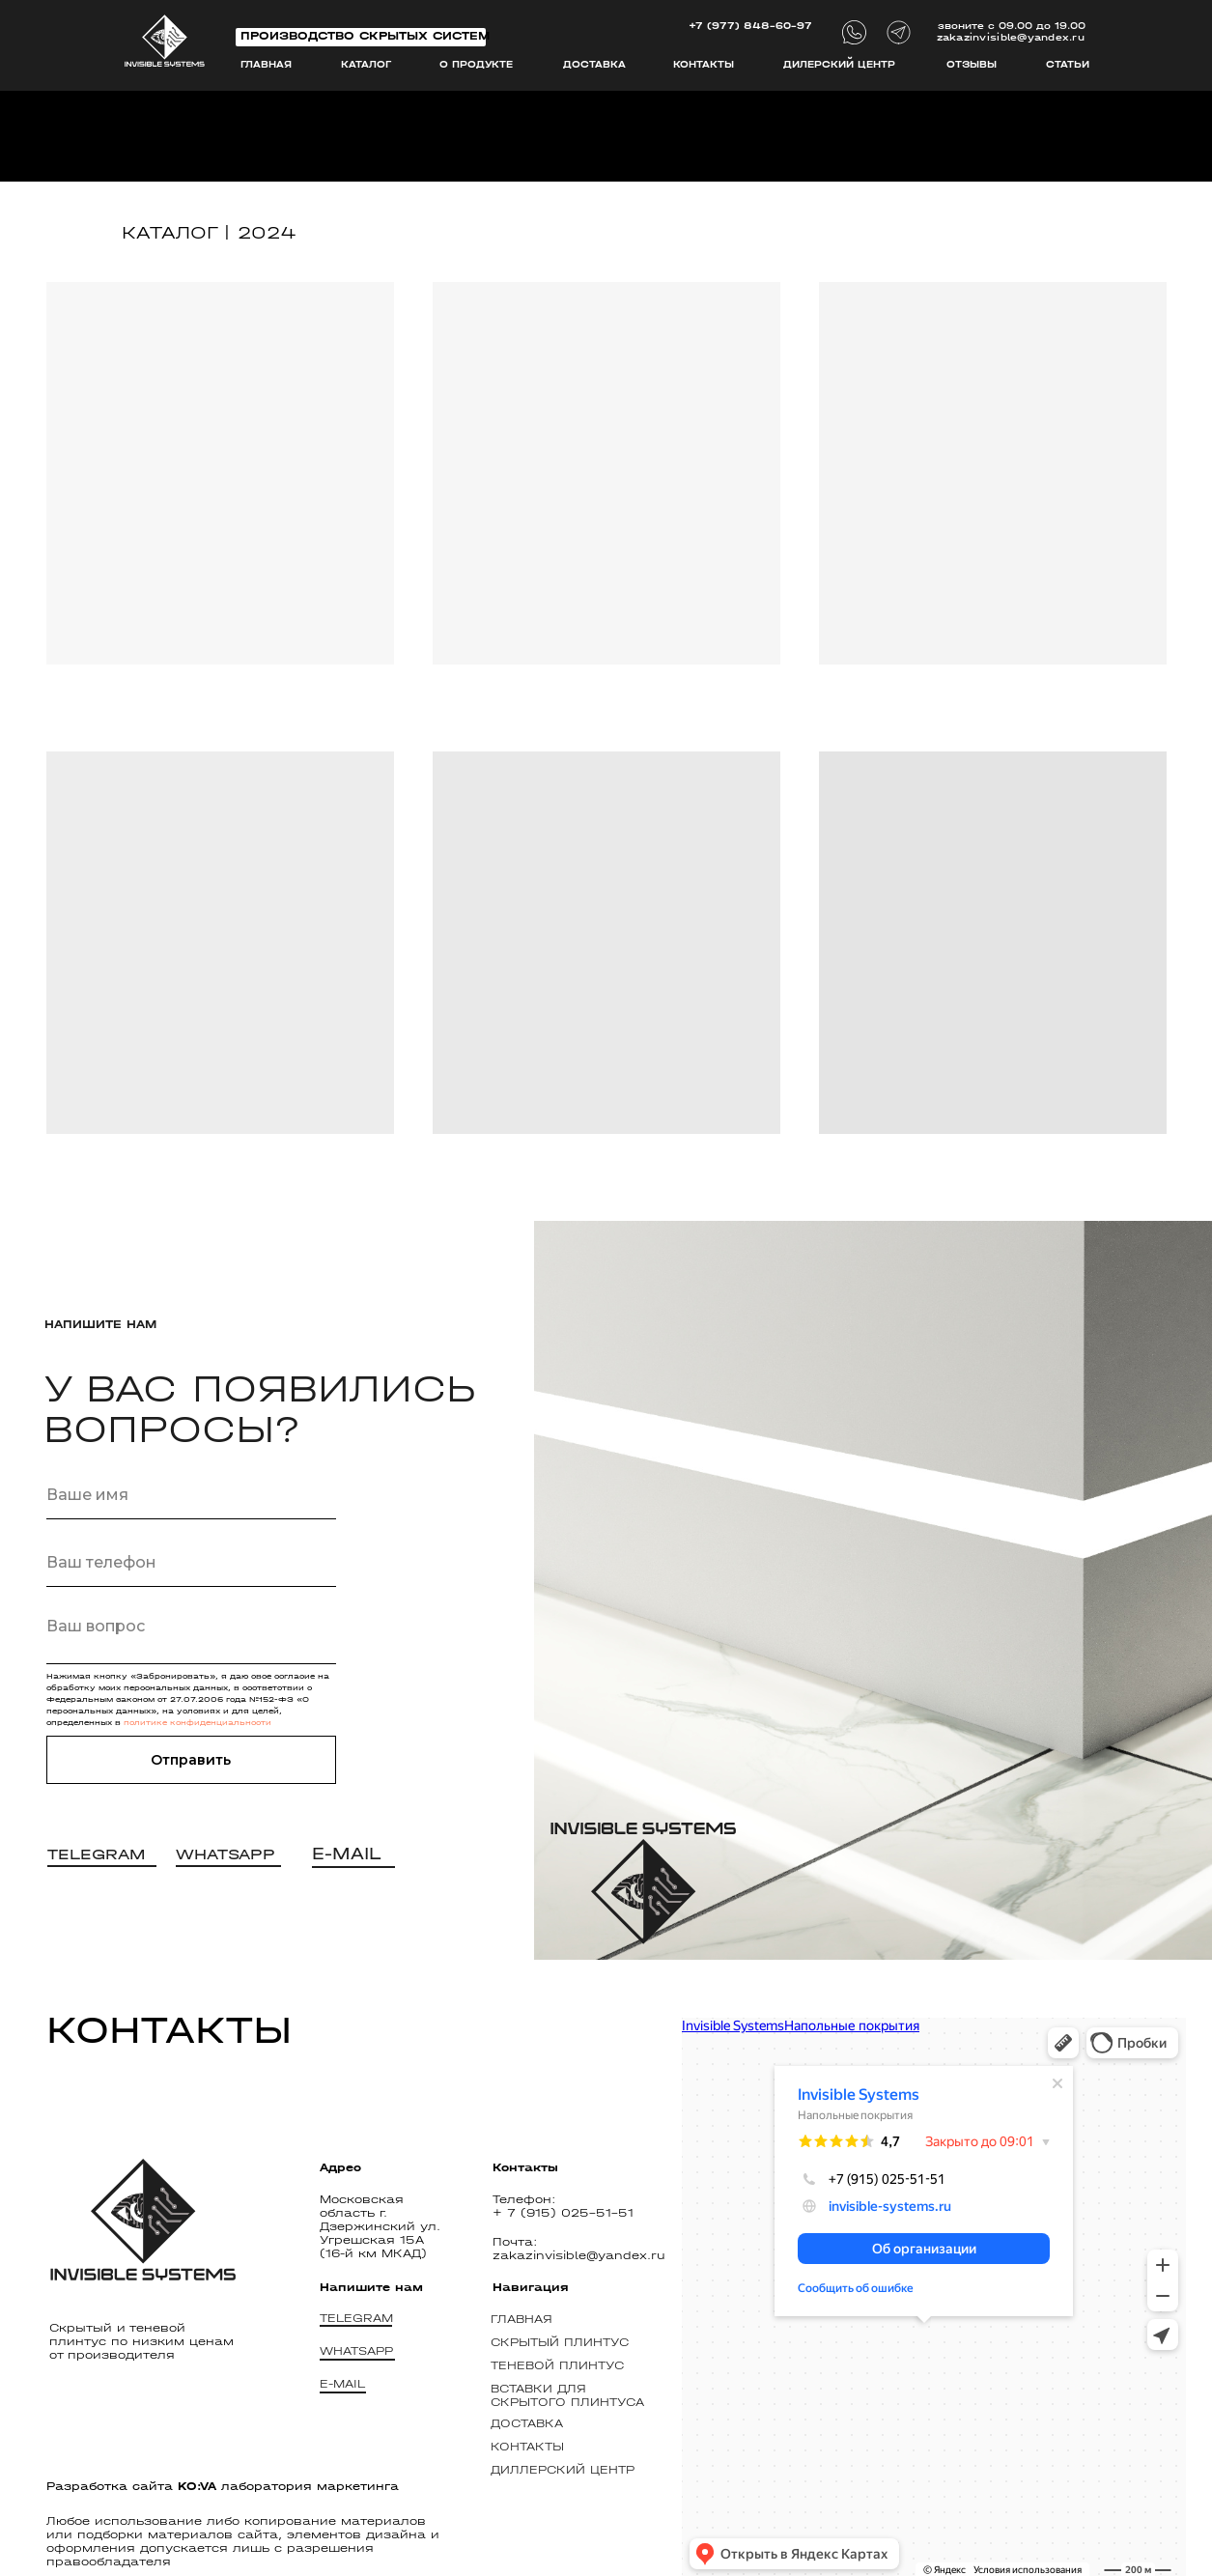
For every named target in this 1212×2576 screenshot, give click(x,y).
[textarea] (191, 1635)
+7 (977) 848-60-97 (750, 26)
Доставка (594, 65)
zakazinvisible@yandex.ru (1011, 37)
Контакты (703, 65)
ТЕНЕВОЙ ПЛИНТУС (557, 2365)
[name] (191, 1495)
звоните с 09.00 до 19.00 (1011, 26)
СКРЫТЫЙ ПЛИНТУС (560, 2342)
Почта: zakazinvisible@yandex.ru (579, 2248)
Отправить (191, 1760)
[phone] (191, 1563)
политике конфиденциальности (197, 1722)
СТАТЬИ (1067, 65)
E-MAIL (342, 2384)
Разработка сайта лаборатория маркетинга (222, 2486)
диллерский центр (562, 2470)
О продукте (476, 65)
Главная (266, 65)
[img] (165, 41)
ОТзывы (971, 65)
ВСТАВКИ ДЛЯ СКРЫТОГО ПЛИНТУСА (567, 2395)
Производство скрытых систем (365, 36)
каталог (366, 65)
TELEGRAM (356, 2318)
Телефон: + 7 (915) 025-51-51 (563, 2206)
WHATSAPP (356, 2351)
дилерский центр (839, 65)
